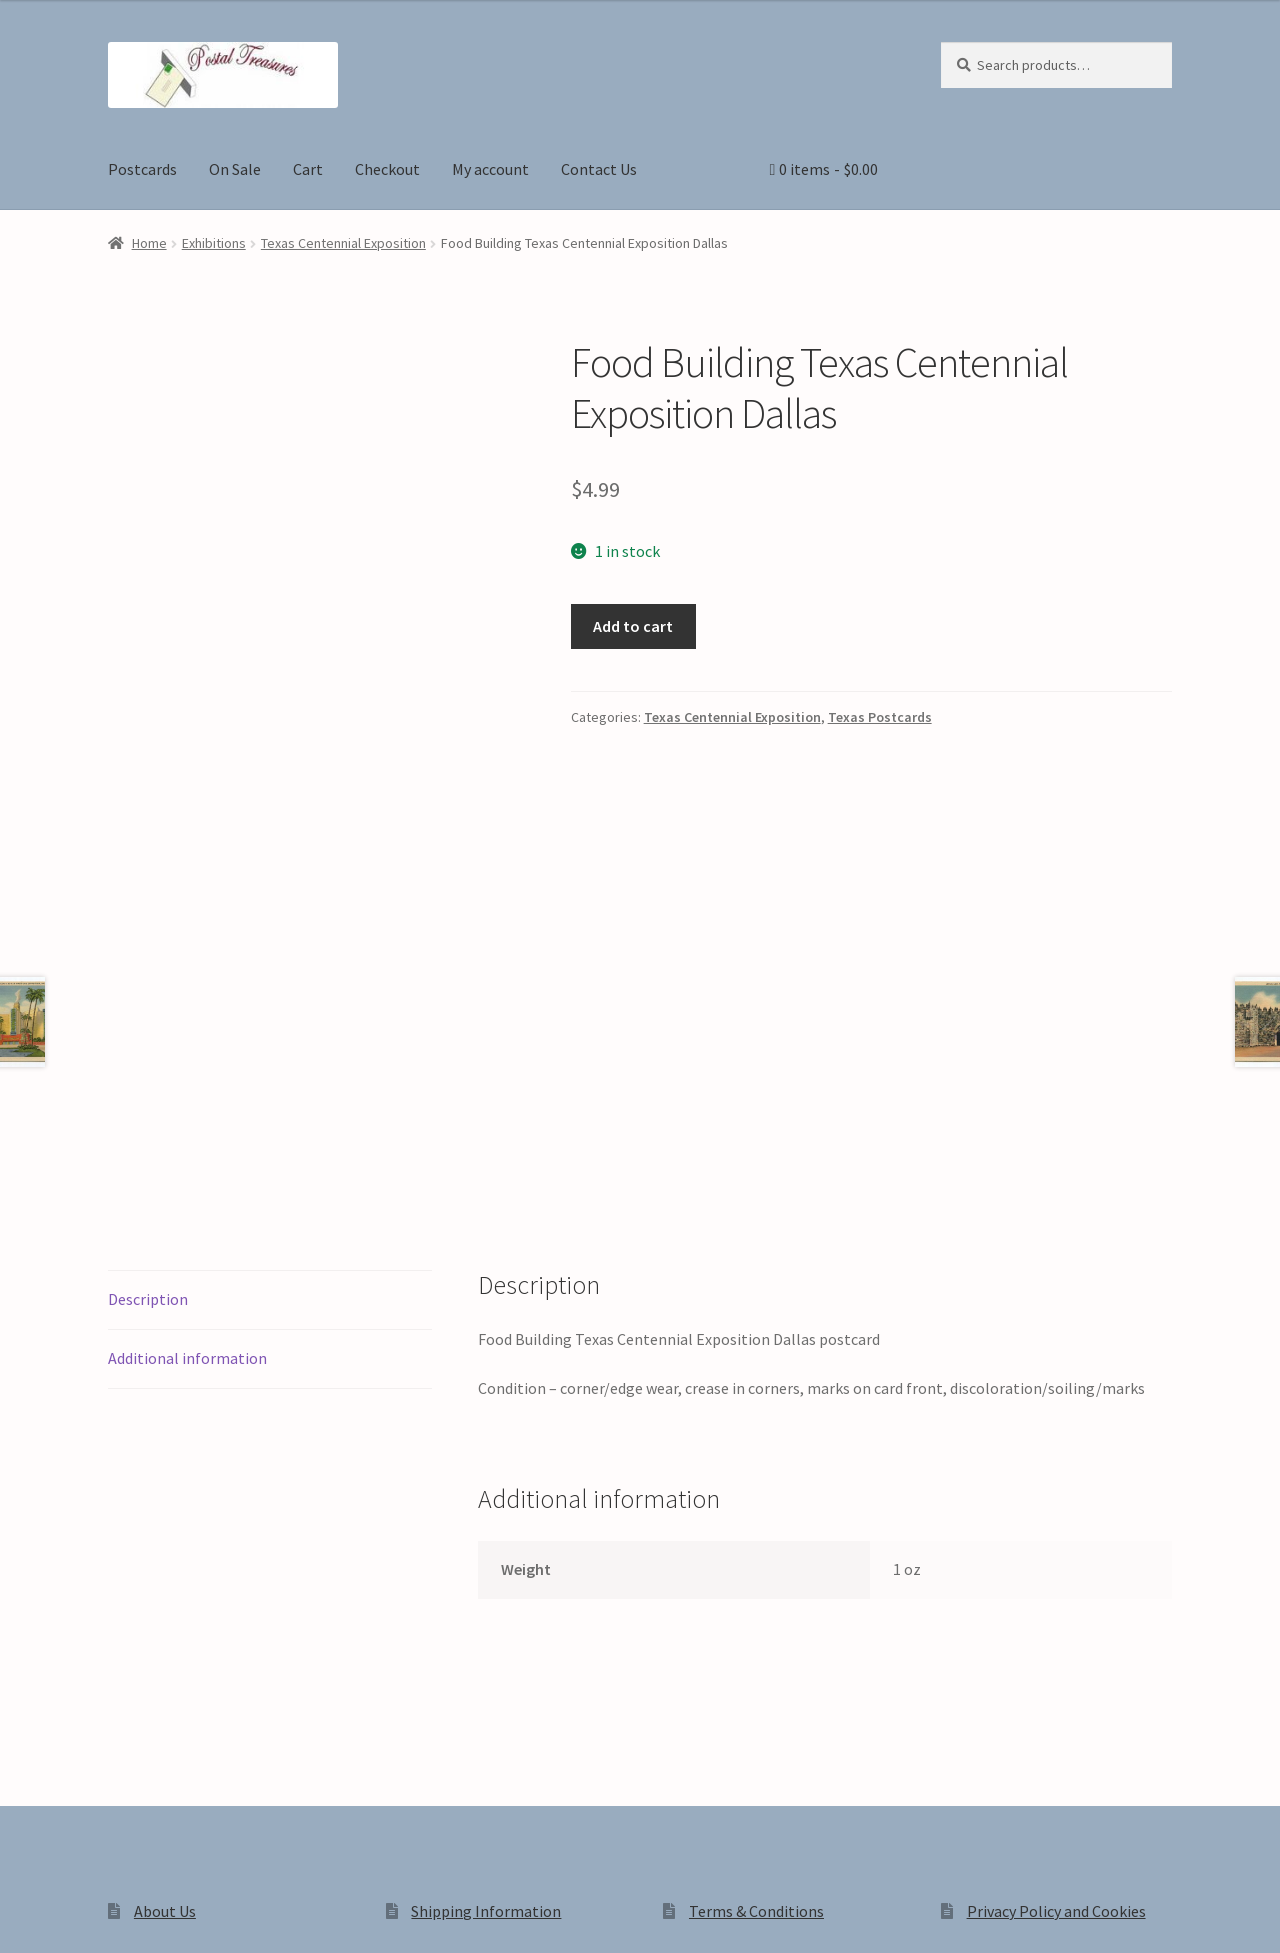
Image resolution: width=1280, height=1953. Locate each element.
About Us (165, 1631)
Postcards (142, 169)
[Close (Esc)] (167, 1916)
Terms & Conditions (756, 1631)
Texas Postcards (880, 717)
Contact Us (599, 169)
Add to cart (633, 626)
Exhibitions (214, 243)
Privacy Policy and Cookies (1056, 1631)
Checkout (387, 169)
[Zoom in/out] (22, 1916)
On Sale (235, 169)
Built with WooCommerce (389, 1783)
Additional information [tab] (187, 1078)
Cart (308, 169)
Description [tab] (148, 1019)
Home (149, 243)
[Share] (119, 1916)
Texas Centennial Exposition (343, 243)
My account (490, 169)
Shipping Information (486, 1631)
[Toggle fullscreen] (70, 1916)
